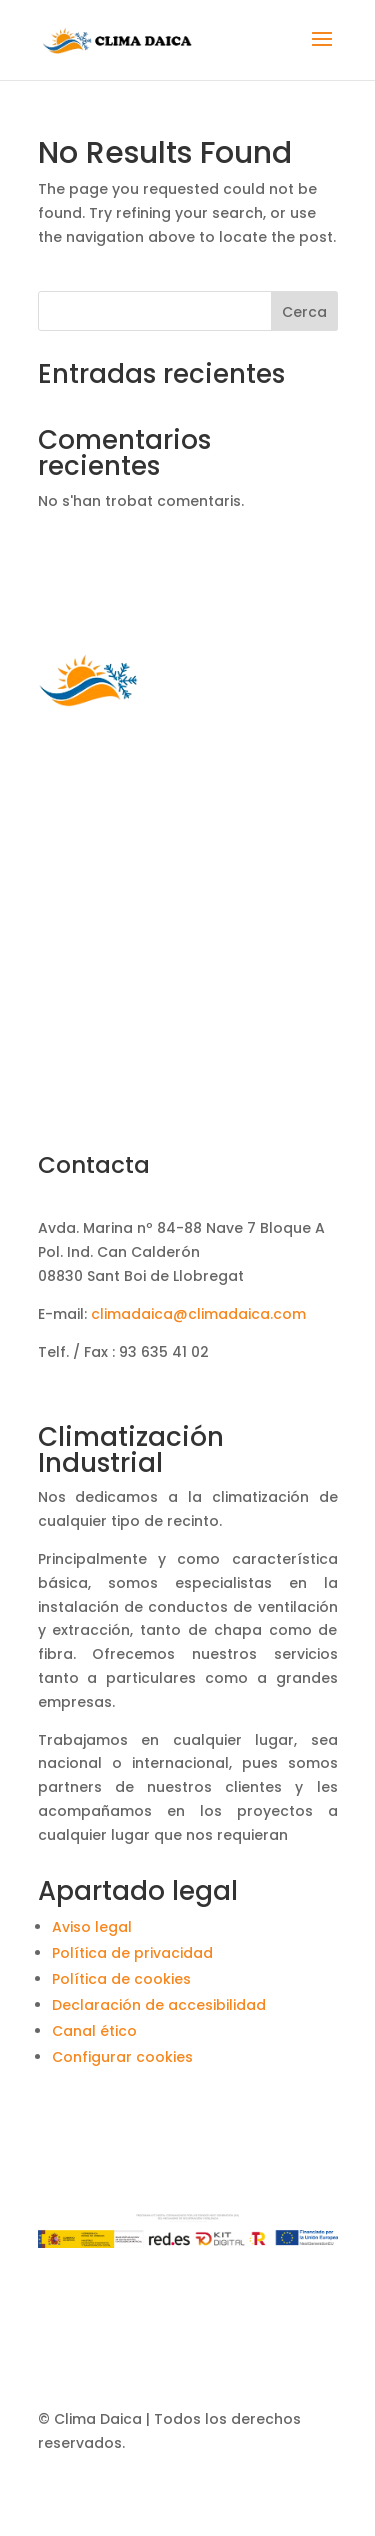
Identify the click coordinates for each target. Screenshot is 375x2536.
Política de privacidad (132, 1953)
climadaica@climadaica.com (198, 1314)
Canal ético (94, 2031)
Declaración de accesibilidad (159, 2005)
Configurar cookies (122, 2057)
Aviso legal (92, 1927)
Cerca (304, 312)
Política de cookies (121, 1979)
